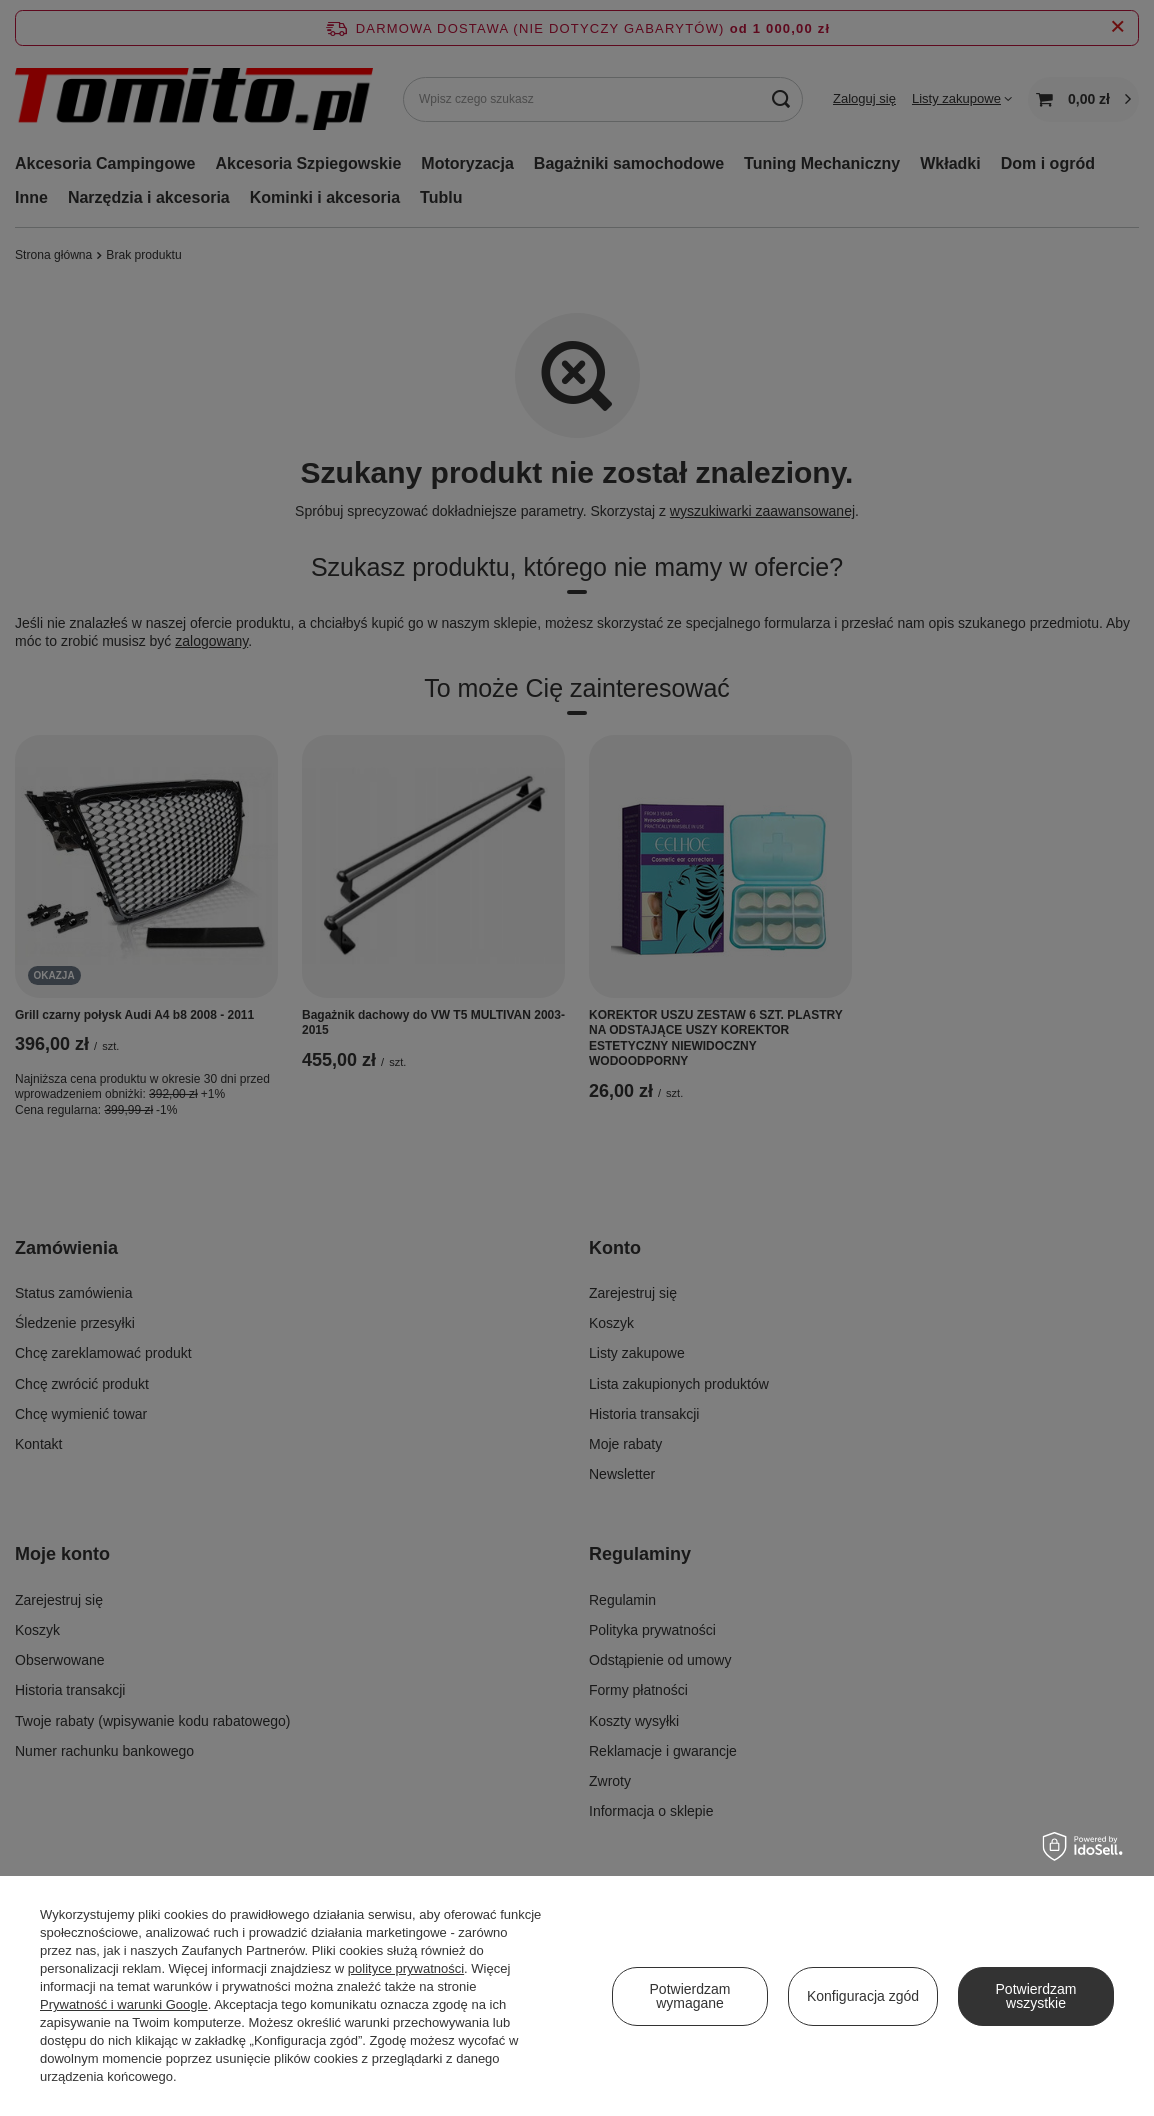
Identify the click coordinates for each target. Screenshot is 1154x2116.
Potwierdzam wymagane (690, 1996)
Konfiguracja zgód (863, 1996)
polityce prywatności (406, 1968)
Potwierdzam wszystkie (1036, 1996)
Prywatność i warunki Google (124, 2004)
